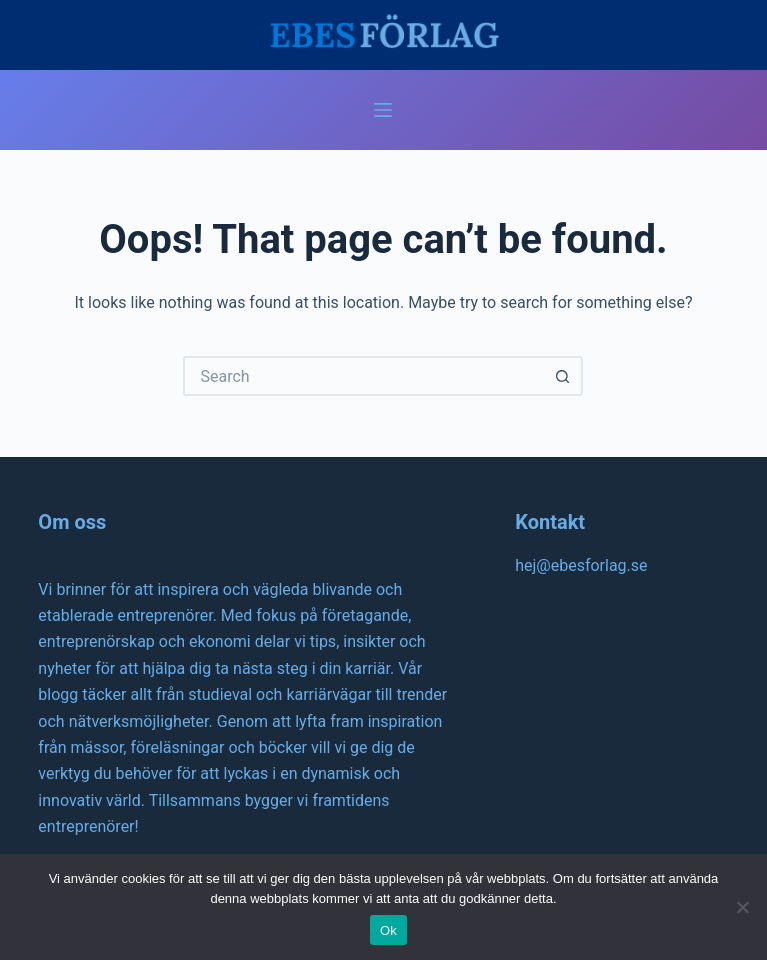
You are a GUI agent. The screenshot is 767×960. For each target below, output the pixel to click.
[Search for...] (363, 376)
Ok (388, 930)
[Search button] (563, 376)
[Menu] (383, 110)
